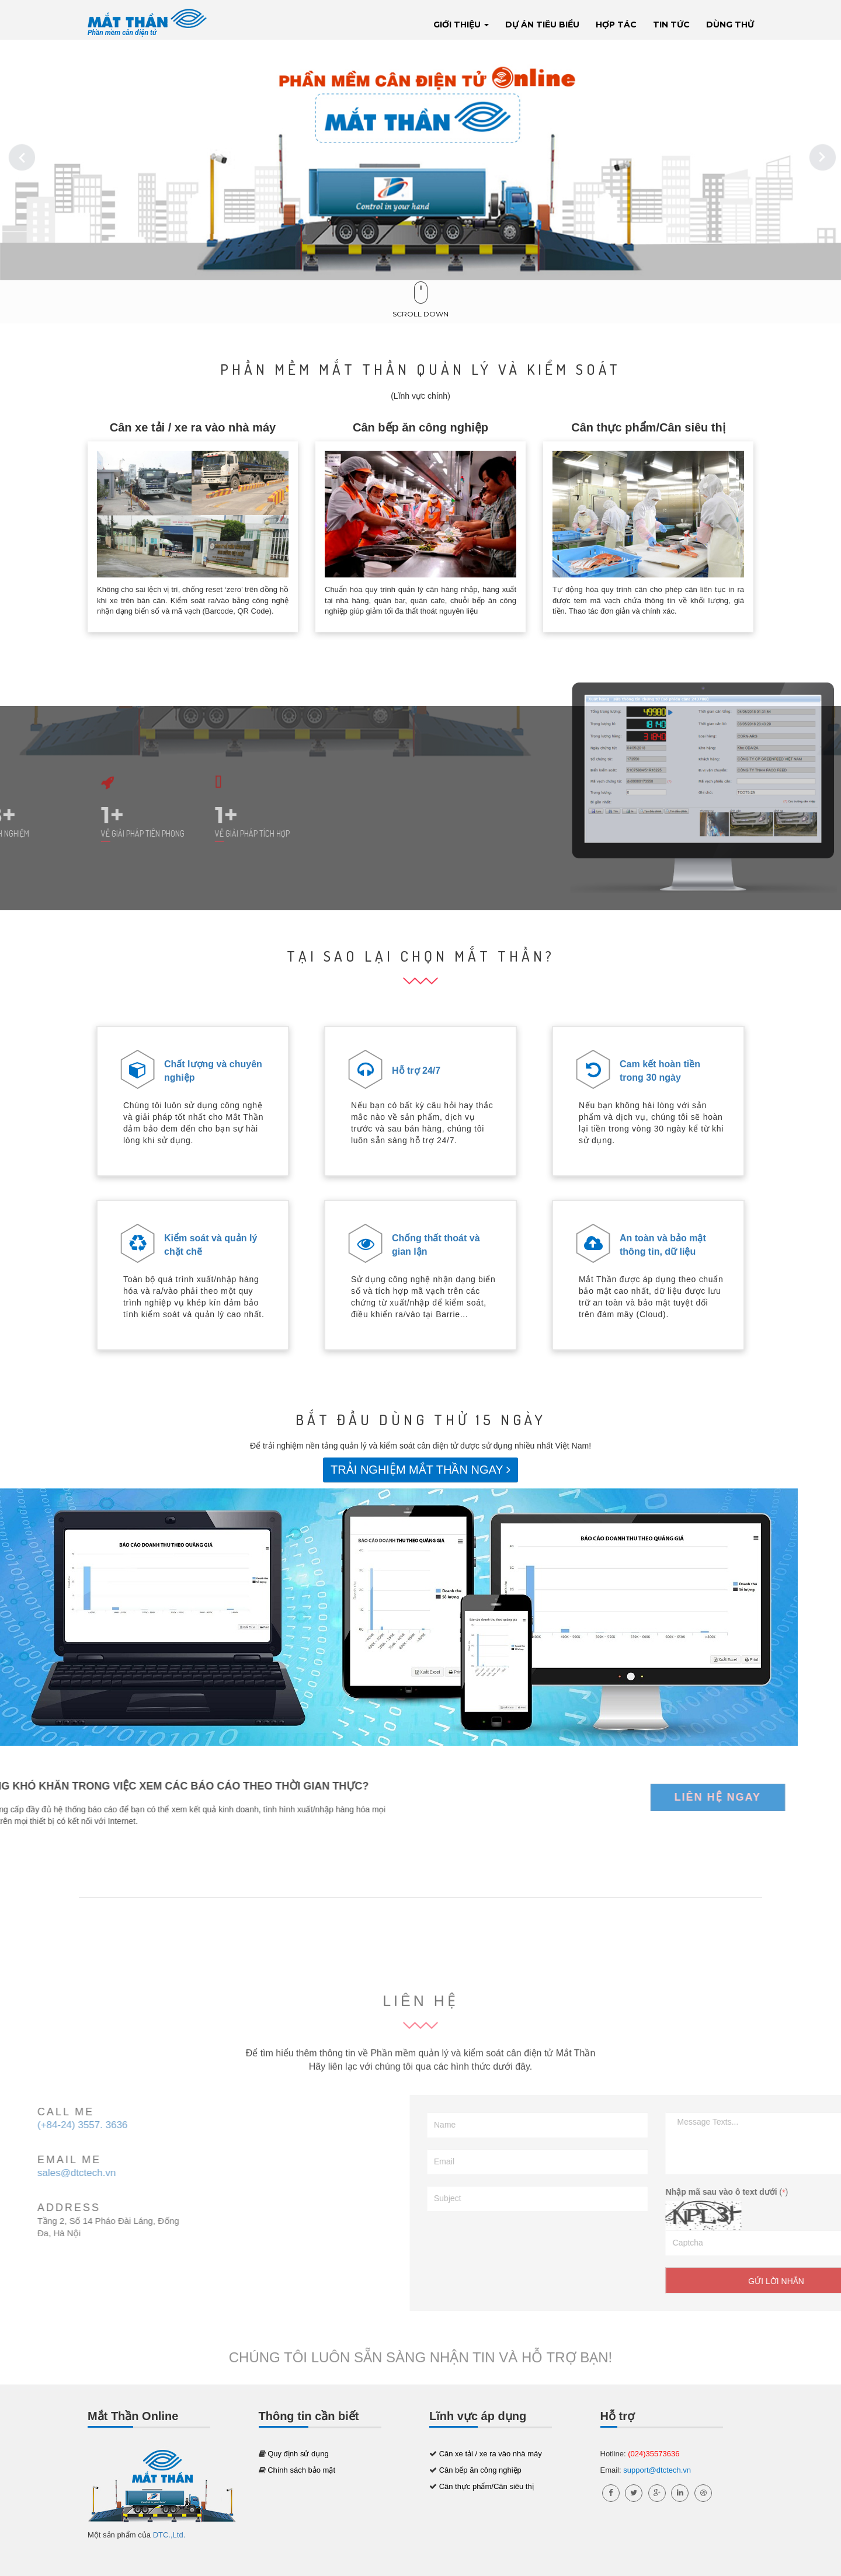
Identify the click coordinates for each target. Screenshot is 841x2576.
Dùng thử (730, 24)
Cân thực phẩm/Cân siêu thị (648, 427)
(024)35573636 (653, 2453)
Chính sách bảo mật (301, 2470)
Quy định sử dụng (298, 2453)
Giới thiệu (461, 24)
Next (823, 157)
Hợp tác (616, 24)
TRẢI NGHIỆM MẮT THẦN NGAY (420, 1469)
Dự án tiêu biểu (542, 24)
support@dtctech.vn (657, 2470)
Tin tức (671, 24)
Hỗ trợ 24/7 (416, 1070)
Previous (17, 157)
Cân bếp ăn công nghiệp (420, 427)
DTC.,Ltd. (169, 2534)
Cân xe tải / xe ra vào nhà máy (193, 427)
